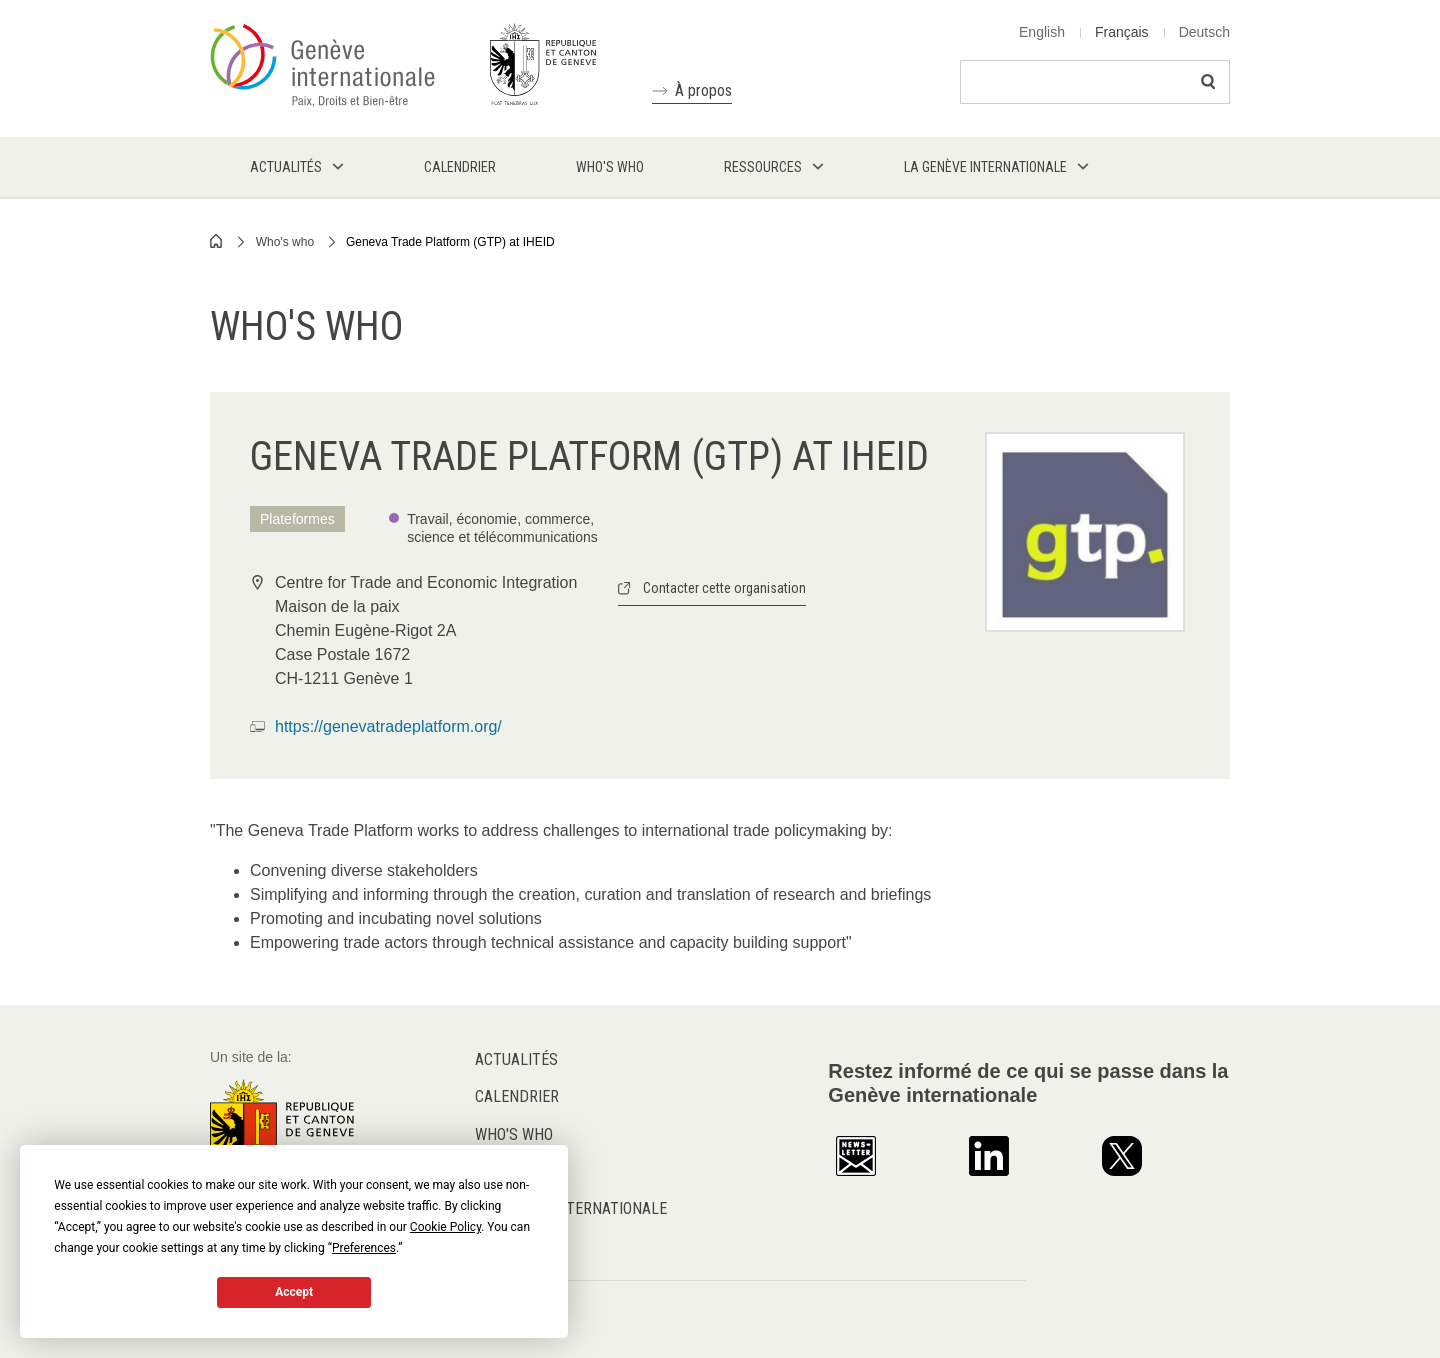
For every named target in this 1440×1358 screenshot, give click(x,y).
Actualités (516, 1059)
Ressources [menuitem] (763, 167)
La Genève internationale (571, 1208)
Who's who (285, 242)
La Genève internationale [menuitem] (985, 167)
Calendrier (517, 1096)
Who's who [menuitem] (610, 167)
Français (1122, 32)
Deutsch (1204, 32)
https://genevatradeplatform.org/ (388, 726)
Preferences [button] (364, 1248)
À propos (703, 90)
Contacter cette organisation (724, 588)
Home (217, 241)
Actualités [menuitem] (286, 167)
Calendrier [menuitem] (460, 167)
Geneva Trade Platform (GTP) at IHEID (450, 242)
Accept (294, 1292)
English (1042, 32)
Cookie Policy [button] (445, 1227)
